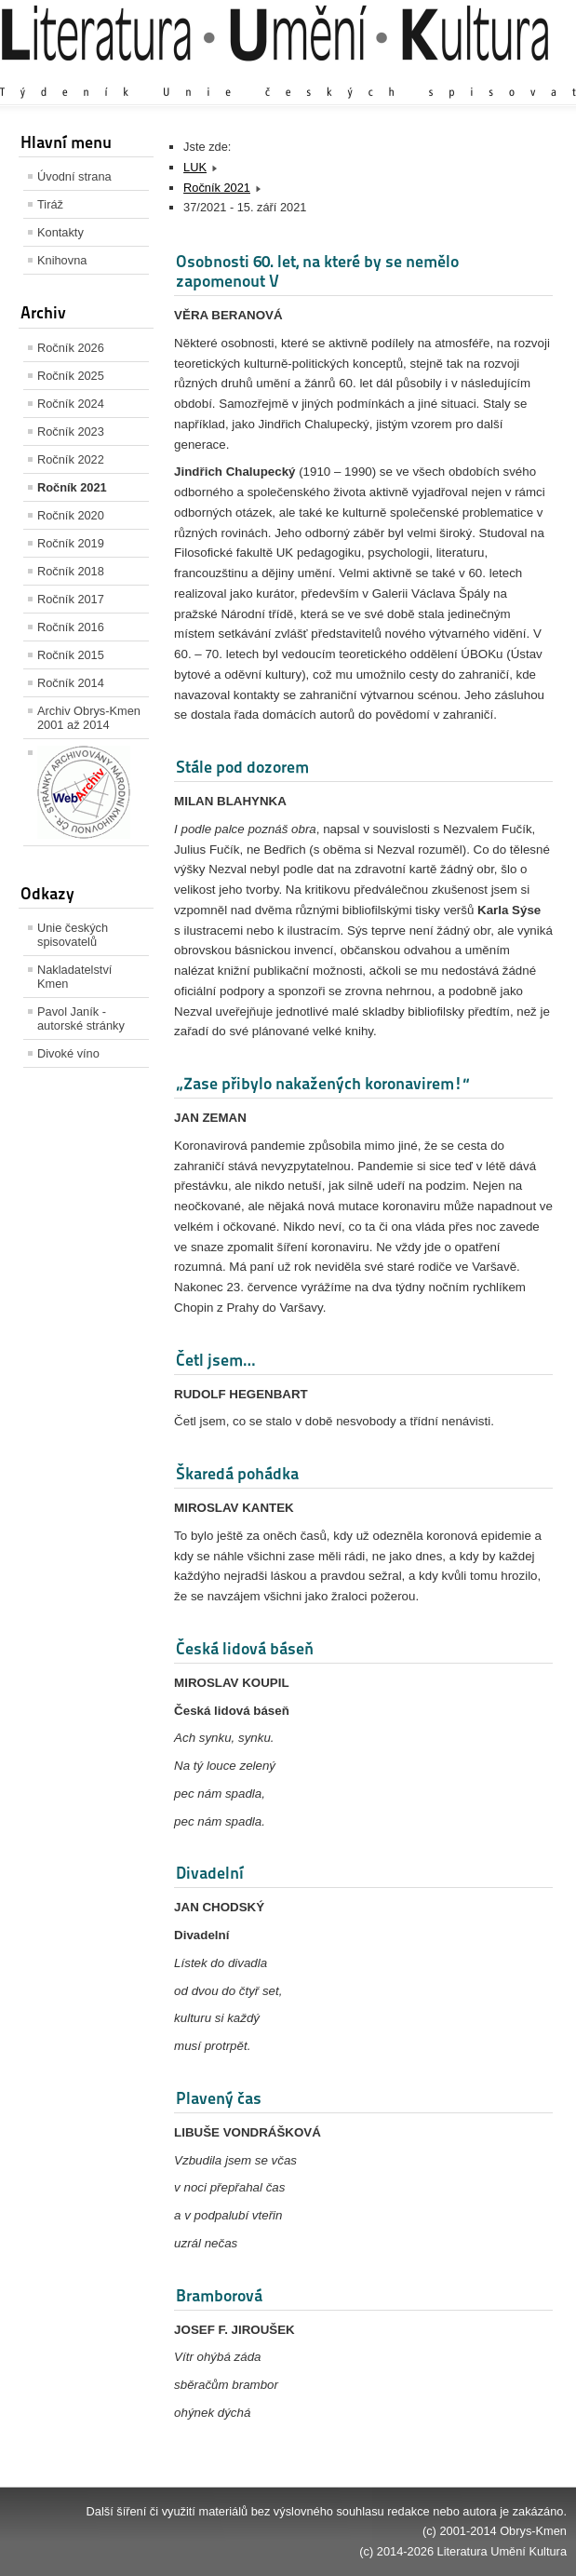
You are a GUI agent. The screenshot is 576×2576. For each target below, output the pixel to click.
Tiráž (50, 204)
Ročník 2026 (70, 348)
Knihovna (62, 260)
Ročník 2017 (70, 599)
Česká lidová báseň (245, 1648)
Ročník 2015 (70, 655)
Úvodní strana (74, 176)
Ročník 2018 (70, 571)
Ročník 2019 (70, 543)
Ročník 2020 (70, 515)
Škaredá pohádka (237, 1473)
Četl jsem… (215, 1359)
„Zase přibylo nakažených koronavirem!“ (323, 1083)
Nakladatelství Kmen (74, 977)
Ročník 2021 (72, 487)
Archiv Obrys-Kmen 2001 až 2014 (89, 718)
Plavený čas (218, 2098)
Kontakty (60, 232)
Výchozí (456, 74)
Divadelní (210, 1872)
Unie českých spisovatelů (72, 935)
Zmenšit (510, 74)
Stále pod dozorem (242, 766)
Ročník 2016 (70, 627)
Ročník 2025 (70, 376)
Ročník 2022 (70, 459)
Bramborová (219, 2295)
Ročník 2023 (70, 431)
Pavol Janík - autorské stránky (81, 1018)
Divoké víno (68, 1053)
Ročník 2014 (70, 683)
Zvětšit (404, 74)
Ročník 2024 (70, 404)
